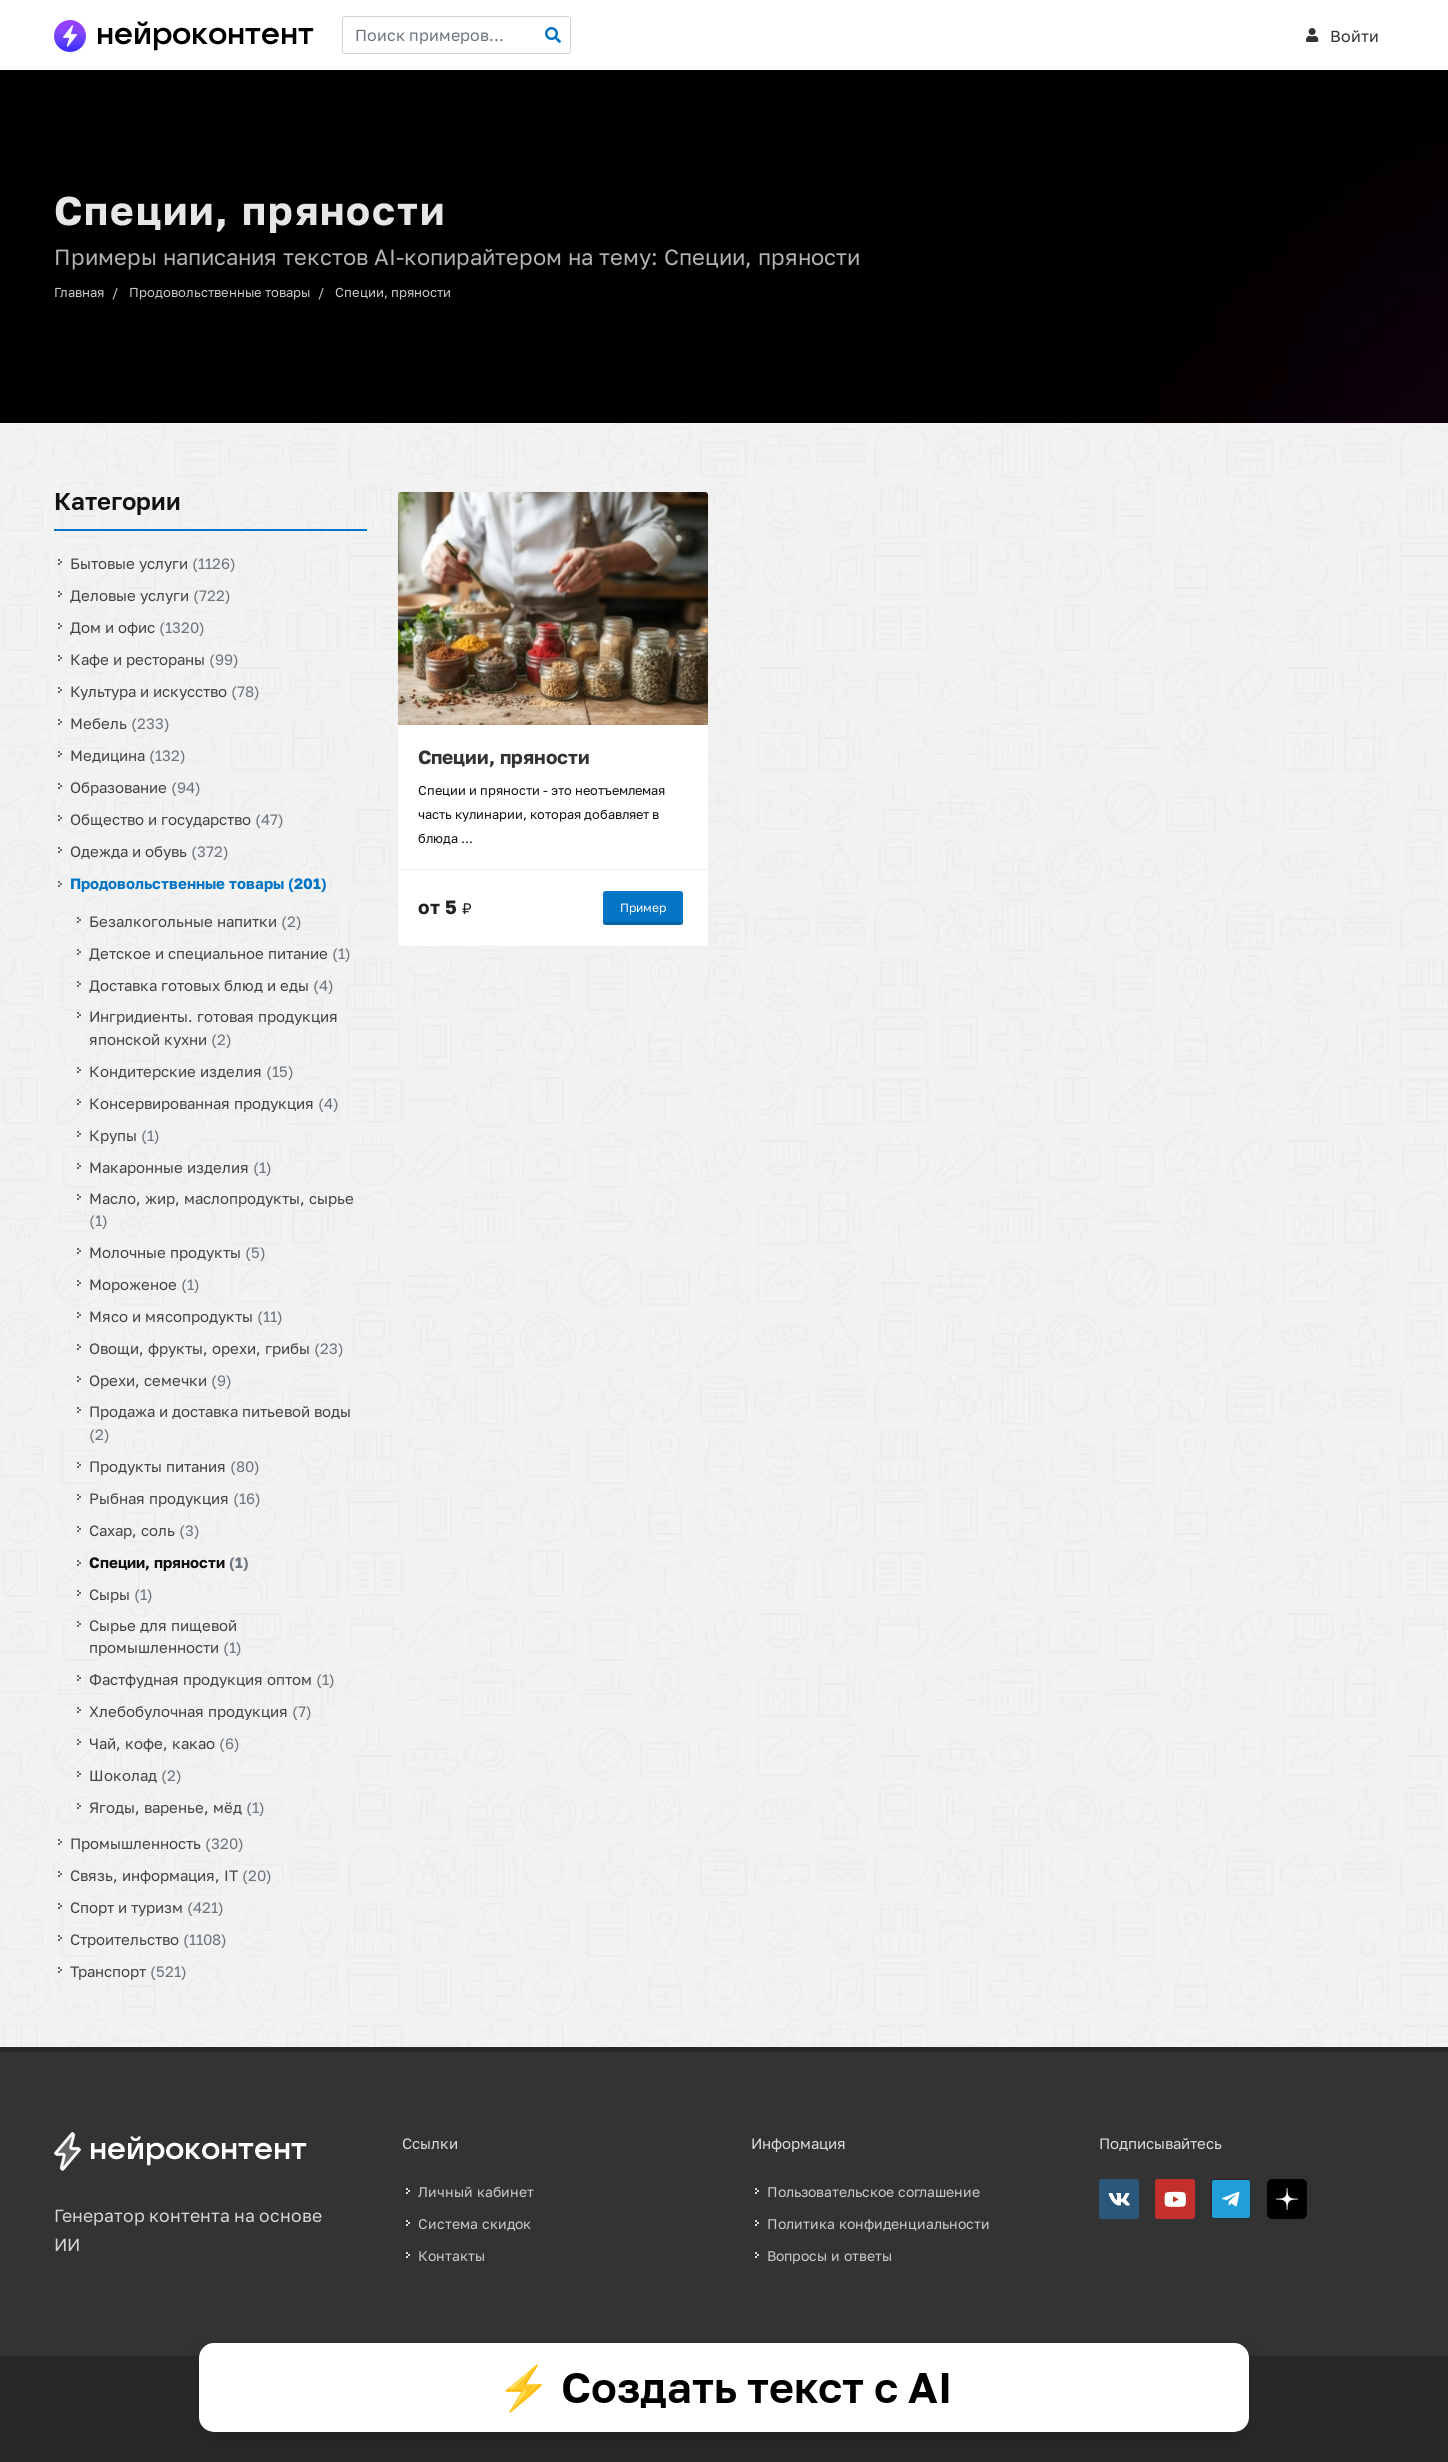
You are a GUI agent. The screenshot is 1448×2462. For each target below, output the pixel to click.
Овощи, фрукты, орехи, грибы (216, 1348)
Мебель (120, 723)
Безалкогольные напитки (195, 921)
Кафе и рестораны (154, 659)
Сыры (121, 1593)
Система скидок (474, 2223)
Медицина (128, 755)
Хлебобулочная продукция (200, 1711)
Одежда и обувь (149, 851)
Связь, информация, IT (171, 1875)
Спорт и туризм (147, 1907)
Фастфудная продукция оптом (212, 1679)
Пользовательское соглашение (873, 2191)
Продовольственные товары (219, 292)
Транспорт (128, 1971)
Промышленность (157, 1843)
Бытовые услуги (153, 563)
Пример (643, 906)
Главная (79, 292)
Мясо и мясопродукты (186, 1316)
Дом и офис (137, 627)
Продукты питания (174, 1465)
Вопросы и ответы (829, 2255)
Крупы (124, 1134)
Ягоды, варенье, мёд (177, 1807)
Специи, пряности (393, 292)
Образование (135, 787)
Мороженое (144, 1284)
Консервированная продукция (214, 1102)
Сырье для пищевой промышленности (165, 1635)
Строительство (148, 1939)
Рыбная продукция (175, 1497)
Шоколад (135, 1775)
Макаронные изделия (180, 1166)
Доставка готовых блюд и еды (211, 985)
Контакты (451, 2255)
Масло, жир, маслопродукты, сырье (221, 1208)
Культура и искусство (165, 691)
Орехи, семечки (160, 1380)
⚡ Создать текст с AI (724, 2387)
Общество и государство (177, 819)
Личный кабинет (476, 2191)
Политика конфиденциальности (878, 2223)
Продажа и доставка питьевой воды (220, 1422)
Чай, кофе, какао (164, 1743)
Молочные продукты (177, 1252)
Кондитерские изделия (191, 1070)
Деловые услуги (150, 595)
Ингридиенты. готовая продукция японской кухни (213, 1027)
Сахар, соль (144, 1529)
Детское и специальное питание (220, 953)
